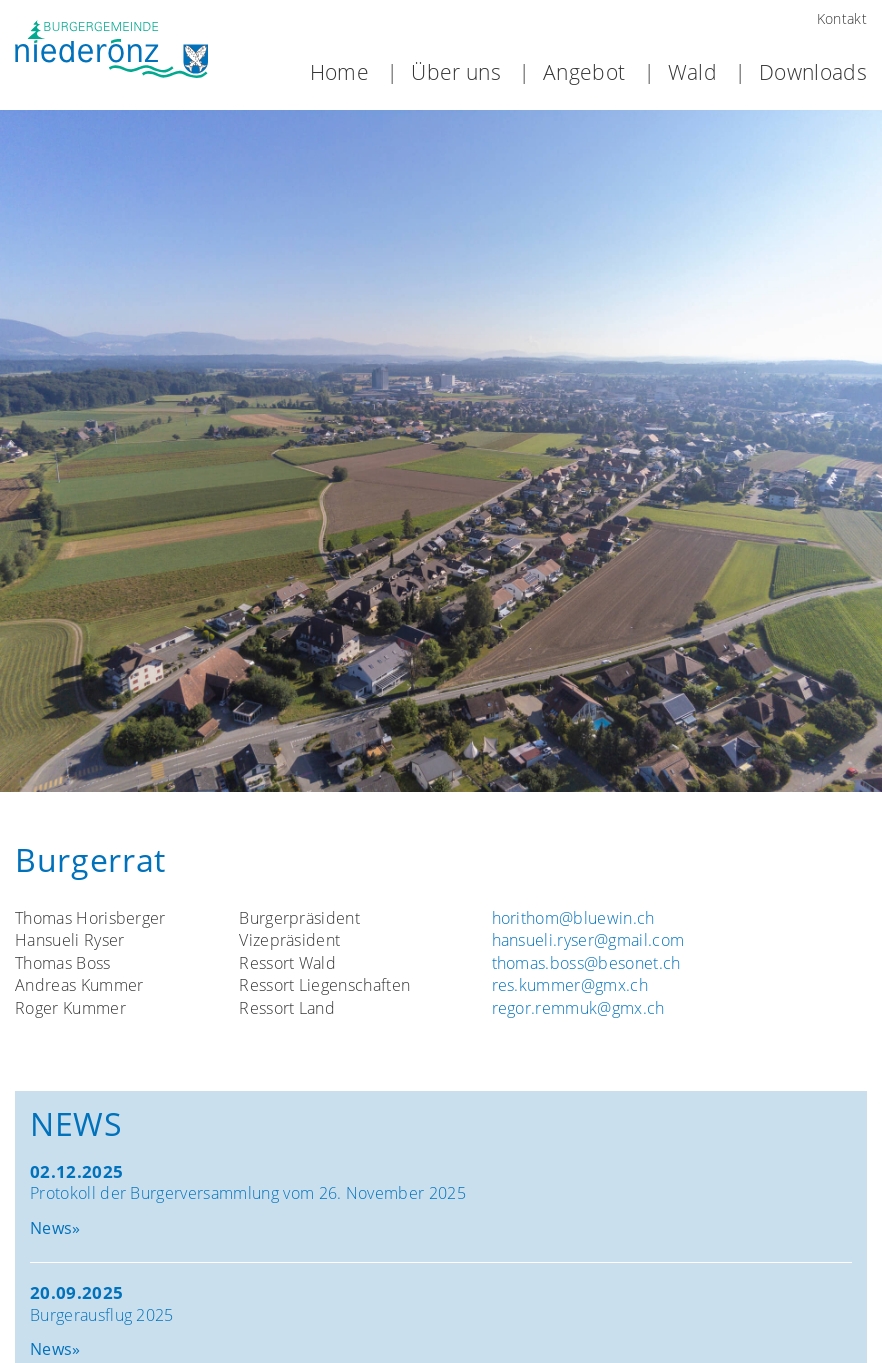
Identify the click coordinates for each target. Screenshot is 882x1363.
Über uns (456, 73)
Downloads (813, 73)
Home (339, 73)
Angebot (584, 73)
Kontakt (842, 18)
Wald (692, 73)
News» (55, 1226)
